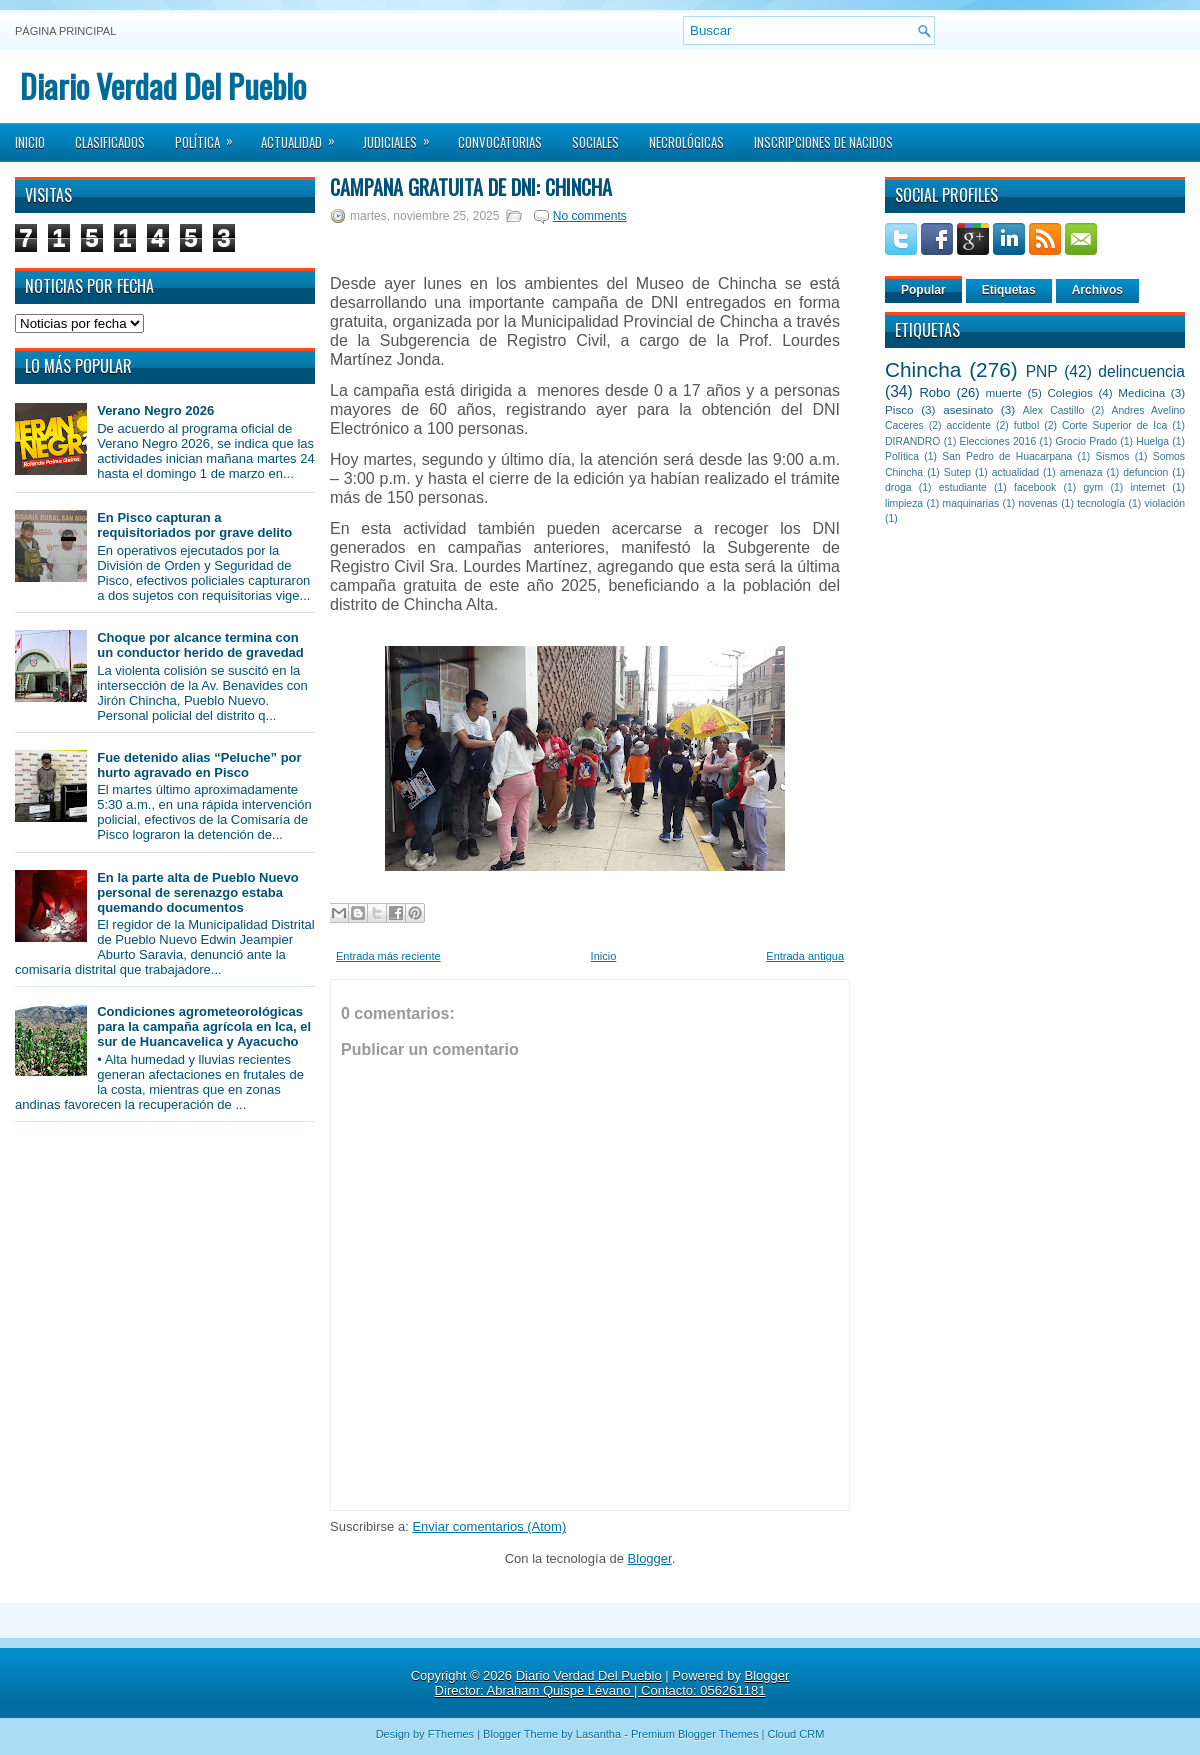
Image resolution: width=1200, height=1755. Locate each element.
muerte (1004, 392)
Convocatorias (500, 142)
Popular (923, 290)
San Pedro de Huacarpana (1007, 456)
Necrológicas (686, 142)
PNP (1042, 371)
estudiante (963, 487)
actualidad (1015, 472)
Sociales (595, 142)
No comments (590, 216)
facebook (1035, 487)
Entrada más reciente (388, 956)
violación (1165, 503)
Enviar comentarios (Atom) (489, 1526)
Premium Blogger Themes (695, 1734)
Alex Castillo (1054, 410)
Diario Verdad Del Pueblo (163, 85)
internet (1147, 487)
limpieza (904, 503)
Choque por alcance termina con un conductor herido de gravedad (200, 645)
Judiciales (403, 136)
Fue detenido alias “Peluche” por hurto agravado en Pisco (199, 765)
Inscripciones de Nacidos (823, 142)
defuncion (1145, 472)
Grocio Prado (1086, 441)
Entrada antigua (805, 956)
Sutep (957, 472)
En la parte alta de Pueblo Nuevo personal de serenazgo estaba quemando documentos (198, 892)
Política (210, 136)
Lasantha (598, 1734)
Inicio (30, 142)
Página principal (65, 31)
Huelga (1152, 441)
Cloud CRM (795, 1734)
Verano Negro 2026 (155, 410)
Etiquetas (1009, 290)
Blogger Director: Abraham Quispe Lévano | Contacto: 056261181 (612, 1683)
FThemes (451, 1734)
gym (1094, 487)
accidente (969, 425)
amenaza (1081, 472)
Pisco (899, 409)
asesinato (968, 409)
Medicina (1141, 392)
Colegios (1069, 392)
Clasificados (110, 142)
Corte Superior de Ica (1114, 425)
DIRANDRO (912, 441)
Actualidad (304, 136)
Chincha (923, 369)
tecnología (1101, 503)
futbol (1026, 425)
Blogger (650, 1558)
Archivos (1097, 290)
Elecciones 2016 (998, 441)
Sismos (1112, 456)
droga (898, 487)
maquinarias (971, 503)
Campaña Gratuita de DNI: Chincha (471, 187)
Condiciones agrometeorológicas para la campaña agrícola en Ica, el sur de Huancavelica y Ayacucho (204, 1026)
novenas (1038, 503)
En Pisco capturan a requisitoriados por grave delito (194, 525)
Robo (934, 392)
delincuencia (1141, 371)
